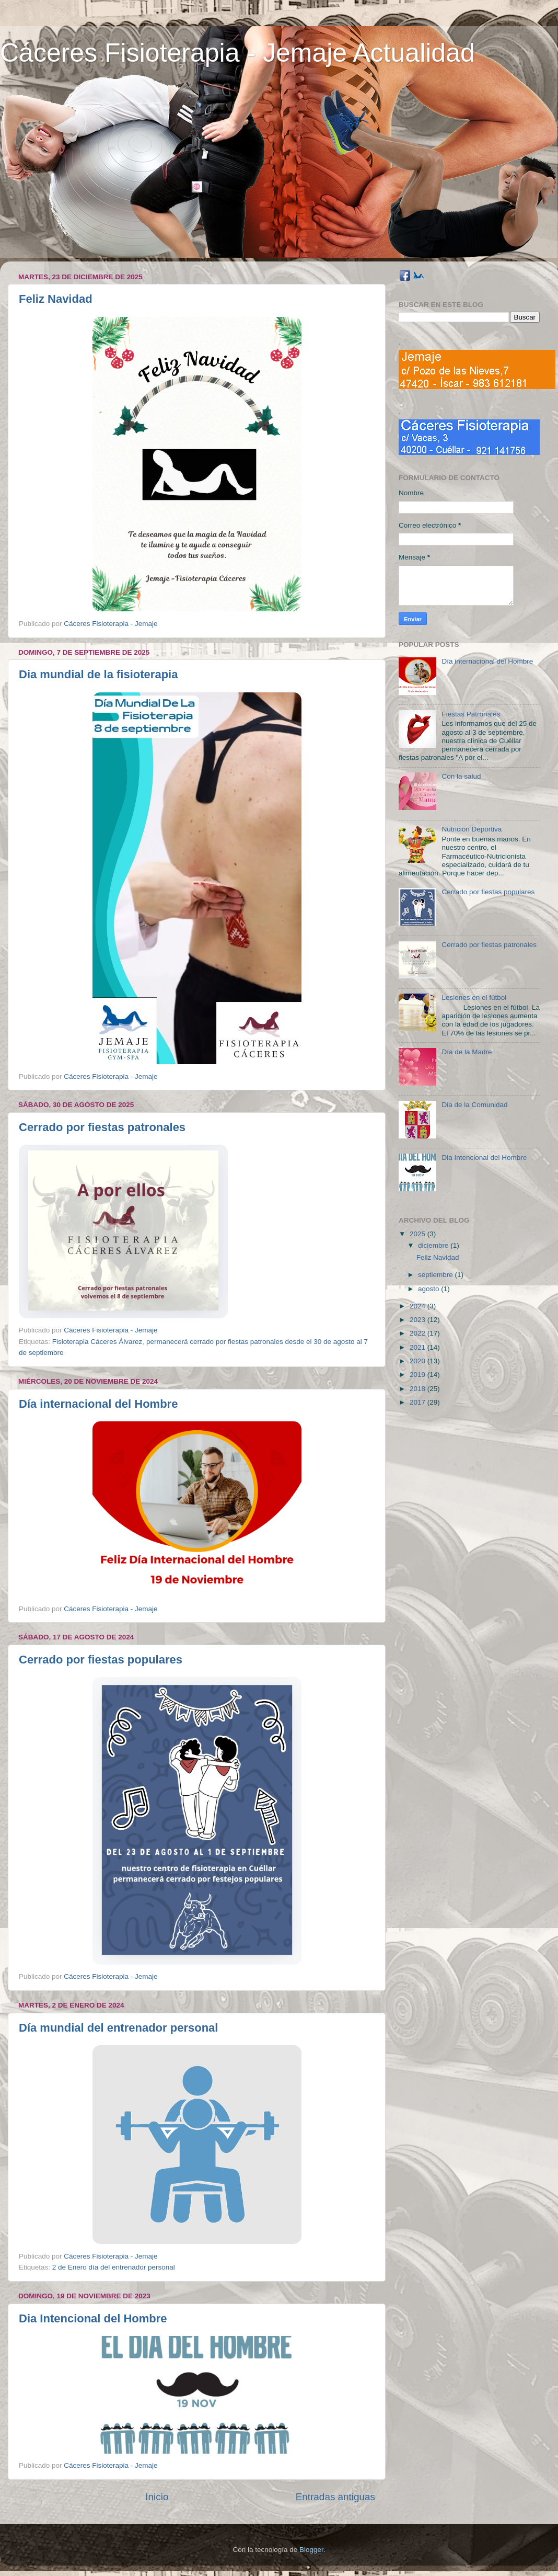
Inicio (156, 2496)
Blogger (311, 2550)
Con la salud (461, 776)
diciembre (434, 1245)
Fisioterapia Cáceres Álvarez (97, 1342)
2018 (418, 1389)
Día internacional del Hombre (98, 1403)
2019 (418, 1374)
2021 (418, 1347)
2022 (418, 1333)
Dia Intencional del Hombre (93, 2318)
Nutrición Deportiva (471, 829)
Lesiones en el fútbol (473, 997)
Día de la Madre (466, 1052)
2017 (418, 1402)
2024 (418, 1306)
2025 (418, 1234)
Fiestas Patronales (470, 714)
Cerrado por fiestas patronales (102, 1127)
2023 (418, 1320)
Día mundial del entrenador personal (118, 2027)
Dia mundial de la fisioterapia (98, 674)
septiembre (436, 1275)
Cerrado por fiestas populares (100, 1659)
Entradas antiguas (335, 2496)
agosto (429, 1289)
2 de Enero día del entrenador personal (113, 2267)
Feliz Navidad (55, 298)
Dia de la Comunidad (474, 1105)
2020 (418, 1361)
